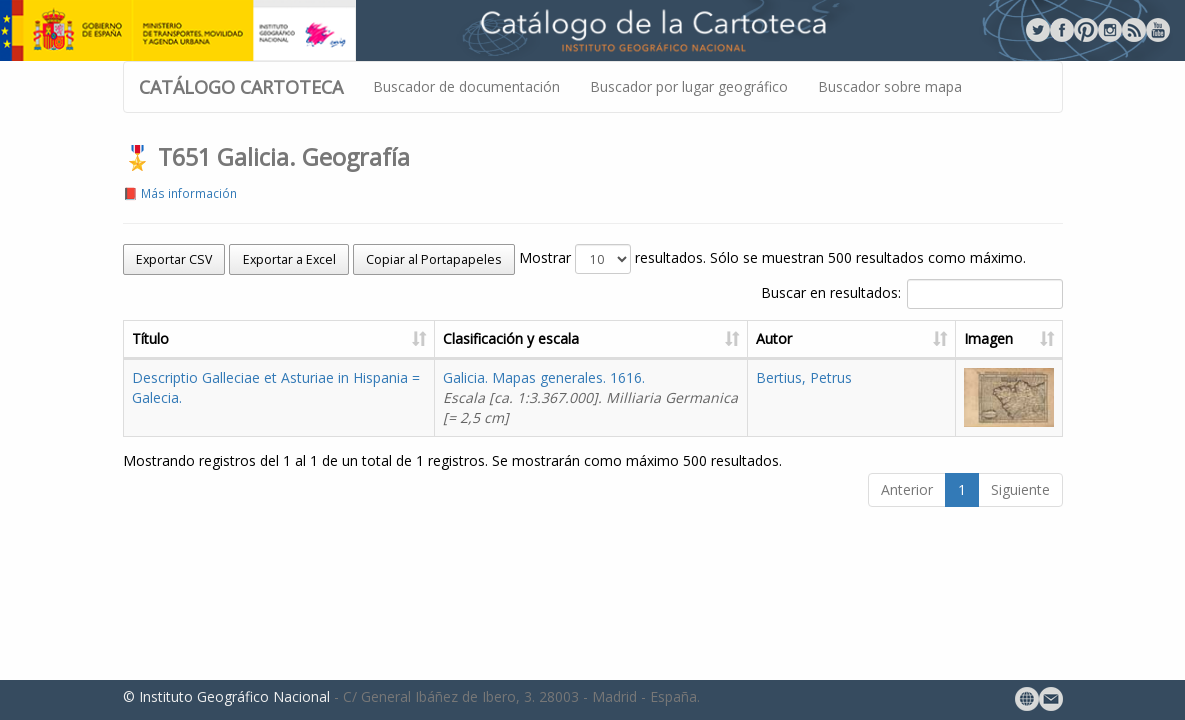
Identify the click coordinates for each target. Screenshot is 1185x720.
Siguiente (1020, 489)
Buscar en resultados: (912, 294)
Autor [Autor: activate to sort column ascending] (774, 338)
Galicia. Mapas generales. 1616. (590, 397)
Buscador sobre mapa (890, 86)
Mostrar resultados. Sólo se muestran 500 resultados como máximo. (772, 259)
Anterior (907, 489)
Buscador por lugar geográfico (689, 86)
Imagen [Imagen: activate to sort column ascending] (988, 338)
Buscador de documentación (466, 86)
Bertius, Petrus (804, 377)
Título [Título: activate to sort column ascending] (150, 338)
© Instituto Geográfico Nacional (226, 696)
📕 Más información (180, 193)
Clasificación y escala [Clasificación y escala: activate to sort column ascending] (511, 338)
